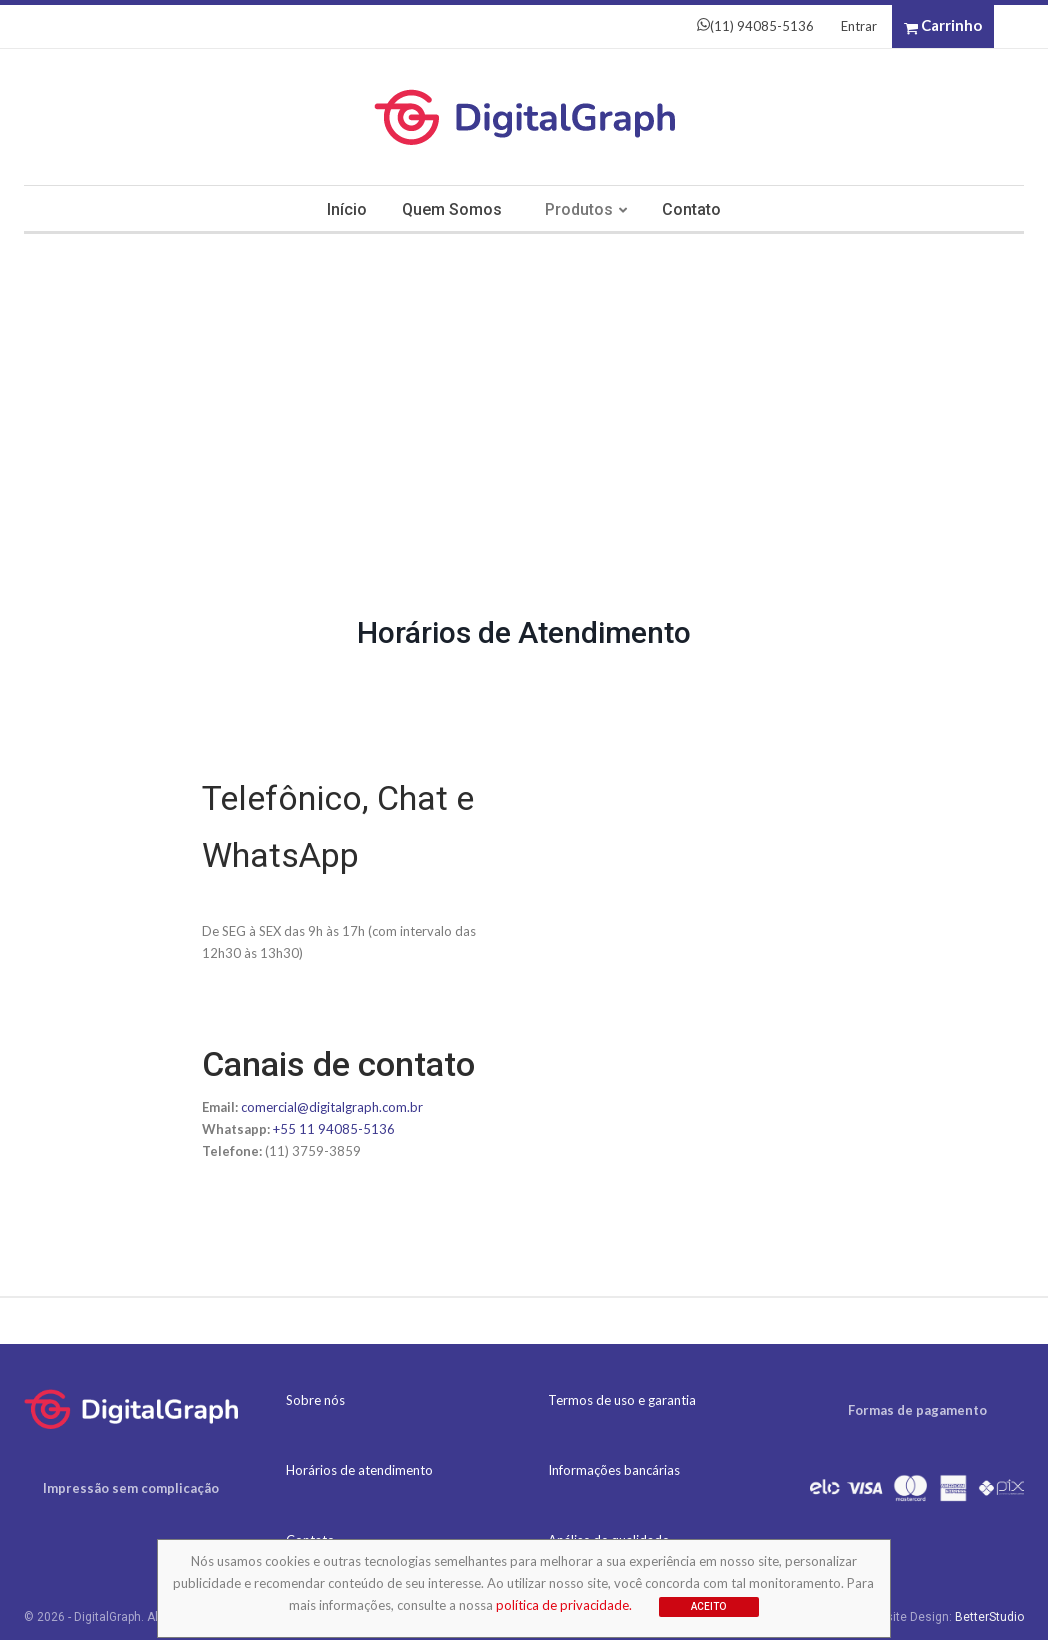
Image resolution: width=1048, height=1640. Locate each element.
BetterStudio (989, 1617)
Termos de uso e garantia (622, 1400)
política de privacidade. (564, 1605)
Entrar (859, 26)
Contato (691, 209)
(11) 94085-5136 (755, 26)
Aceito (708, 1606)
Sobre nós (315, 1400)
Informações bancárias (614, 1470)
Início (347, 209)
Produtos (579, 209)
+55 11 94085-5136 (334, 1129)
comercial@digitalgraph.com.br (332, 1107)
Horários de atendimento (359, 1470)
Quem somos (452, 209)
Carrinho (943, 26)
